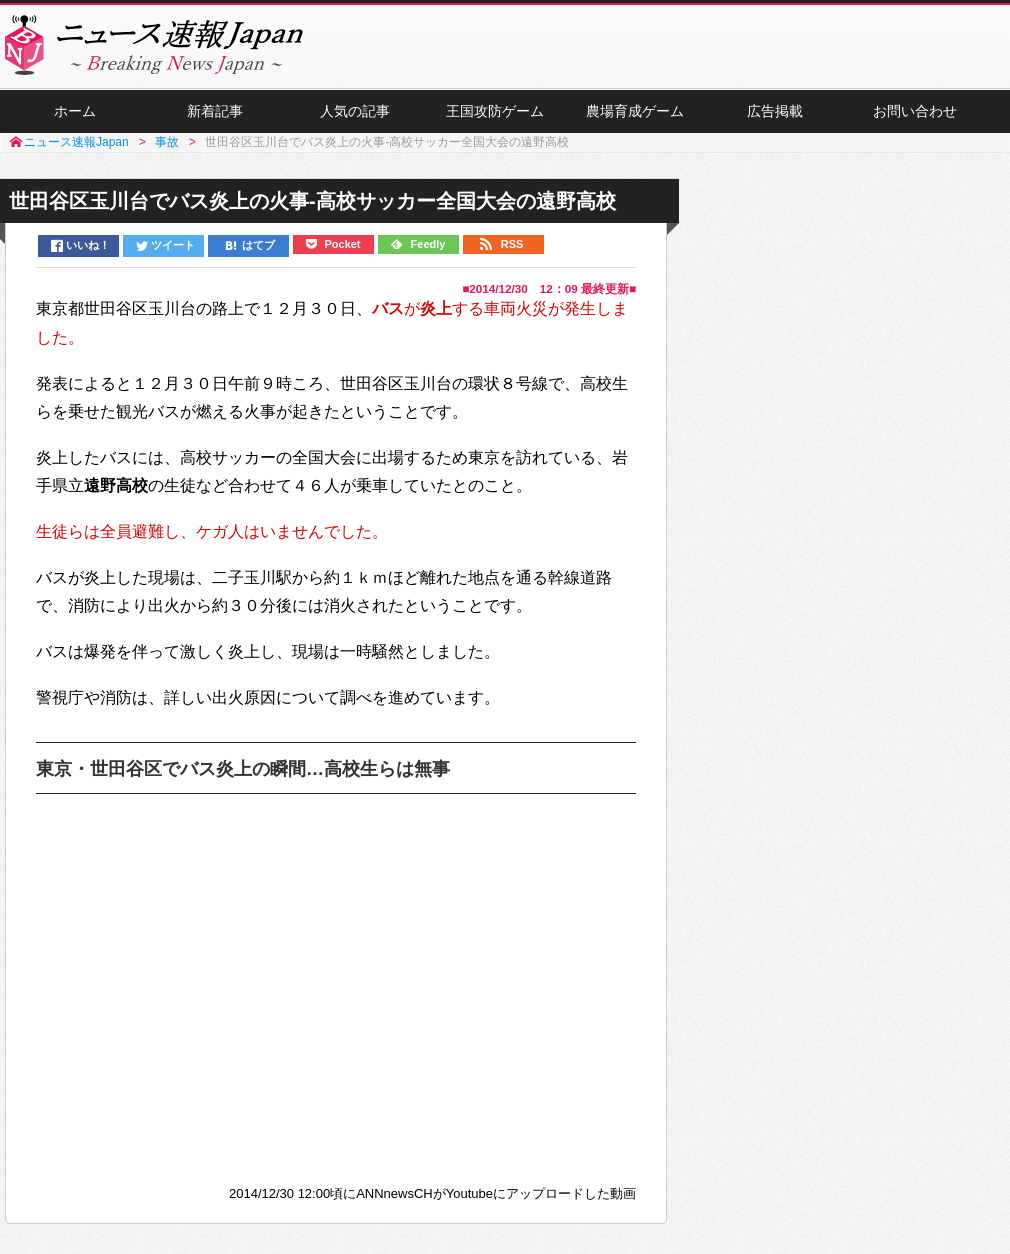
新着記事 (215, 111)
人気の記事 (355, 111)
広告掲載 (775, 111)
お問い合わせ (915, 111)
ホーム (75, 111)
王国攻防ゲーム (495, 111)
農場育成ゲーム (635, 111)
